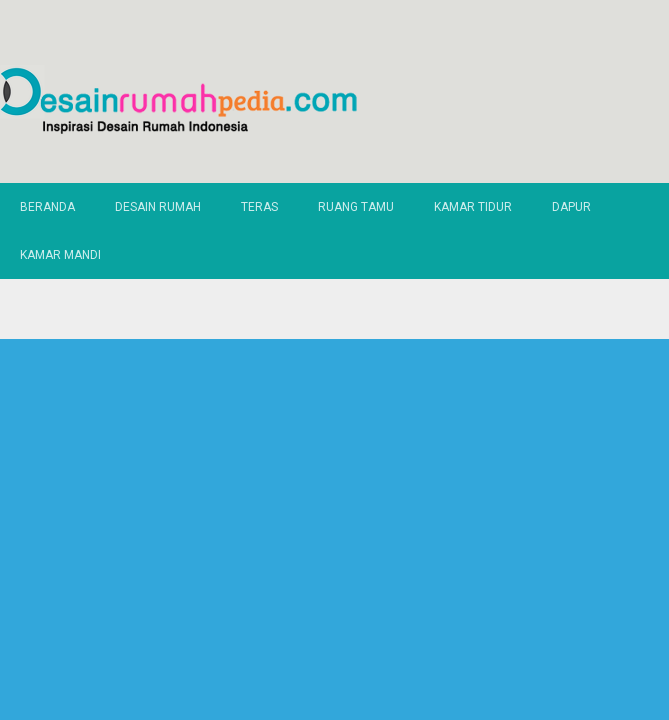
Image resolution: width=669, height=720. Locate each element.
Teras (259, 207)
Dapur (571, 207)
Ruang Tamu (356, 207)
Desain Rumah (158, 207)
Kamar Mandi (60, 255)
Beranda (47, 207)
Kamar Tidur (473, 207)
